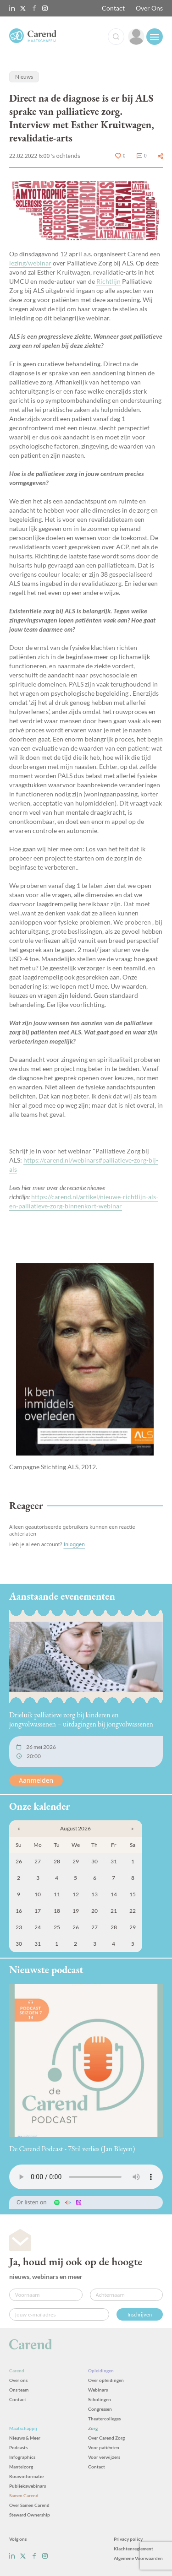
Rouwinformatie (26, 2476)
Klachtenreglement (133, 2548)
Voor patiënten (103, 2447)
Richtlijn (108, 281)
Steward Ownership (29, 2514)
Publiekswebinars (27, 2486)
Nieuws (24, 76)
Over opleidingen (106, 2380)
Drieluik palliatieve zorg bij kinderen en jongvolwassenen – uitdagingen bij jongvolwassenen (81, 1719)
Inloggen (74, 1544)
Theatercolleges (104, 2418)
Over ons (18, 2380)
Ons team (18, 2389)
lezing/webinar (30, 263)
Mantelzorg (21, 2466)
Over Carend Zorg (106, 2438)
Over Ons (149, 8)
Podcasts (18, 2447)
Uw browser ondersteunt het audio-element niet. (86, 2177)
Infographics (22, 2457)
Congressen (100, 2409)
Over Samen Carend (29, 2505)
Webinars (98, 2389)
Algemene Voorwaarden (138, 2558)
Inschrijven (140, 2314)
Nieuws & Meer (24, 2438)
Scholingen (99, 2399)
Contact (113, 8)
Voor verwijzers (104, 2457)
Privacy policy (128, 2539)
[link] (136, 36)
